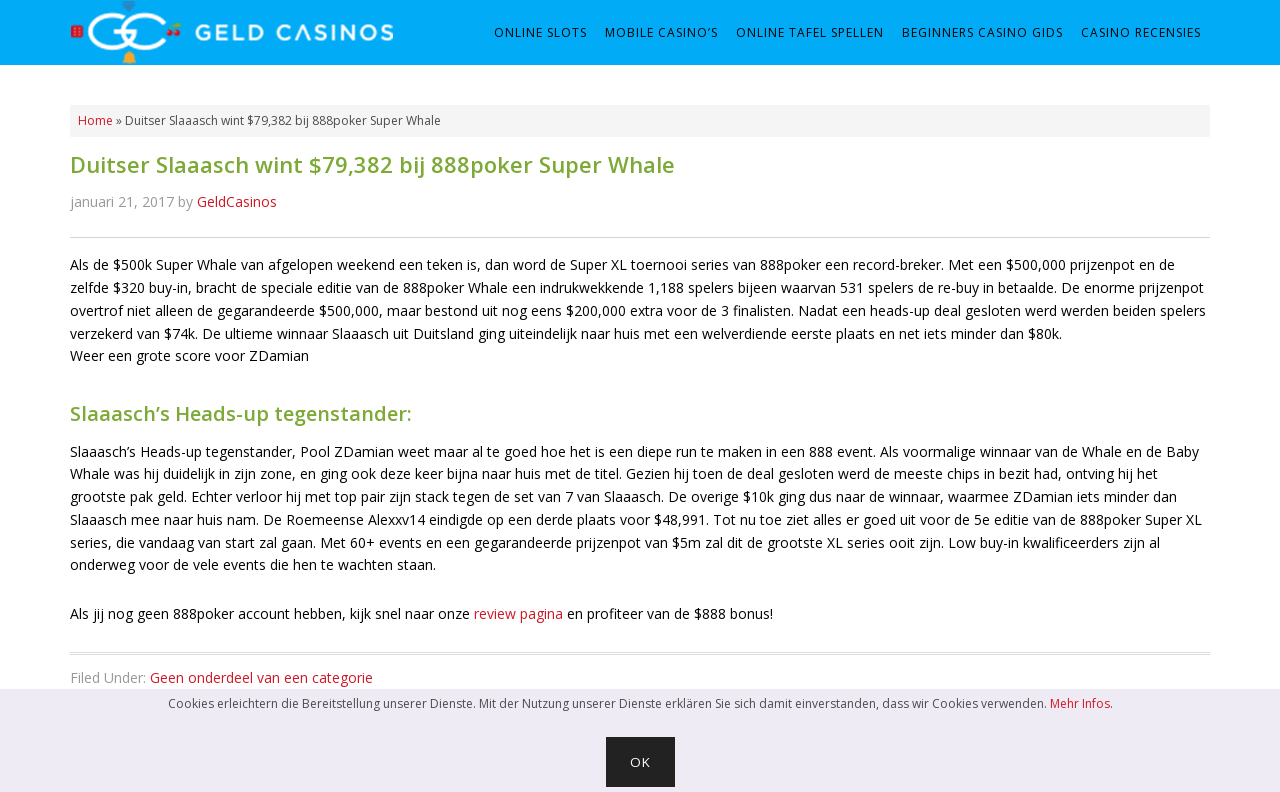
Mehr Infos (1080, 703)
